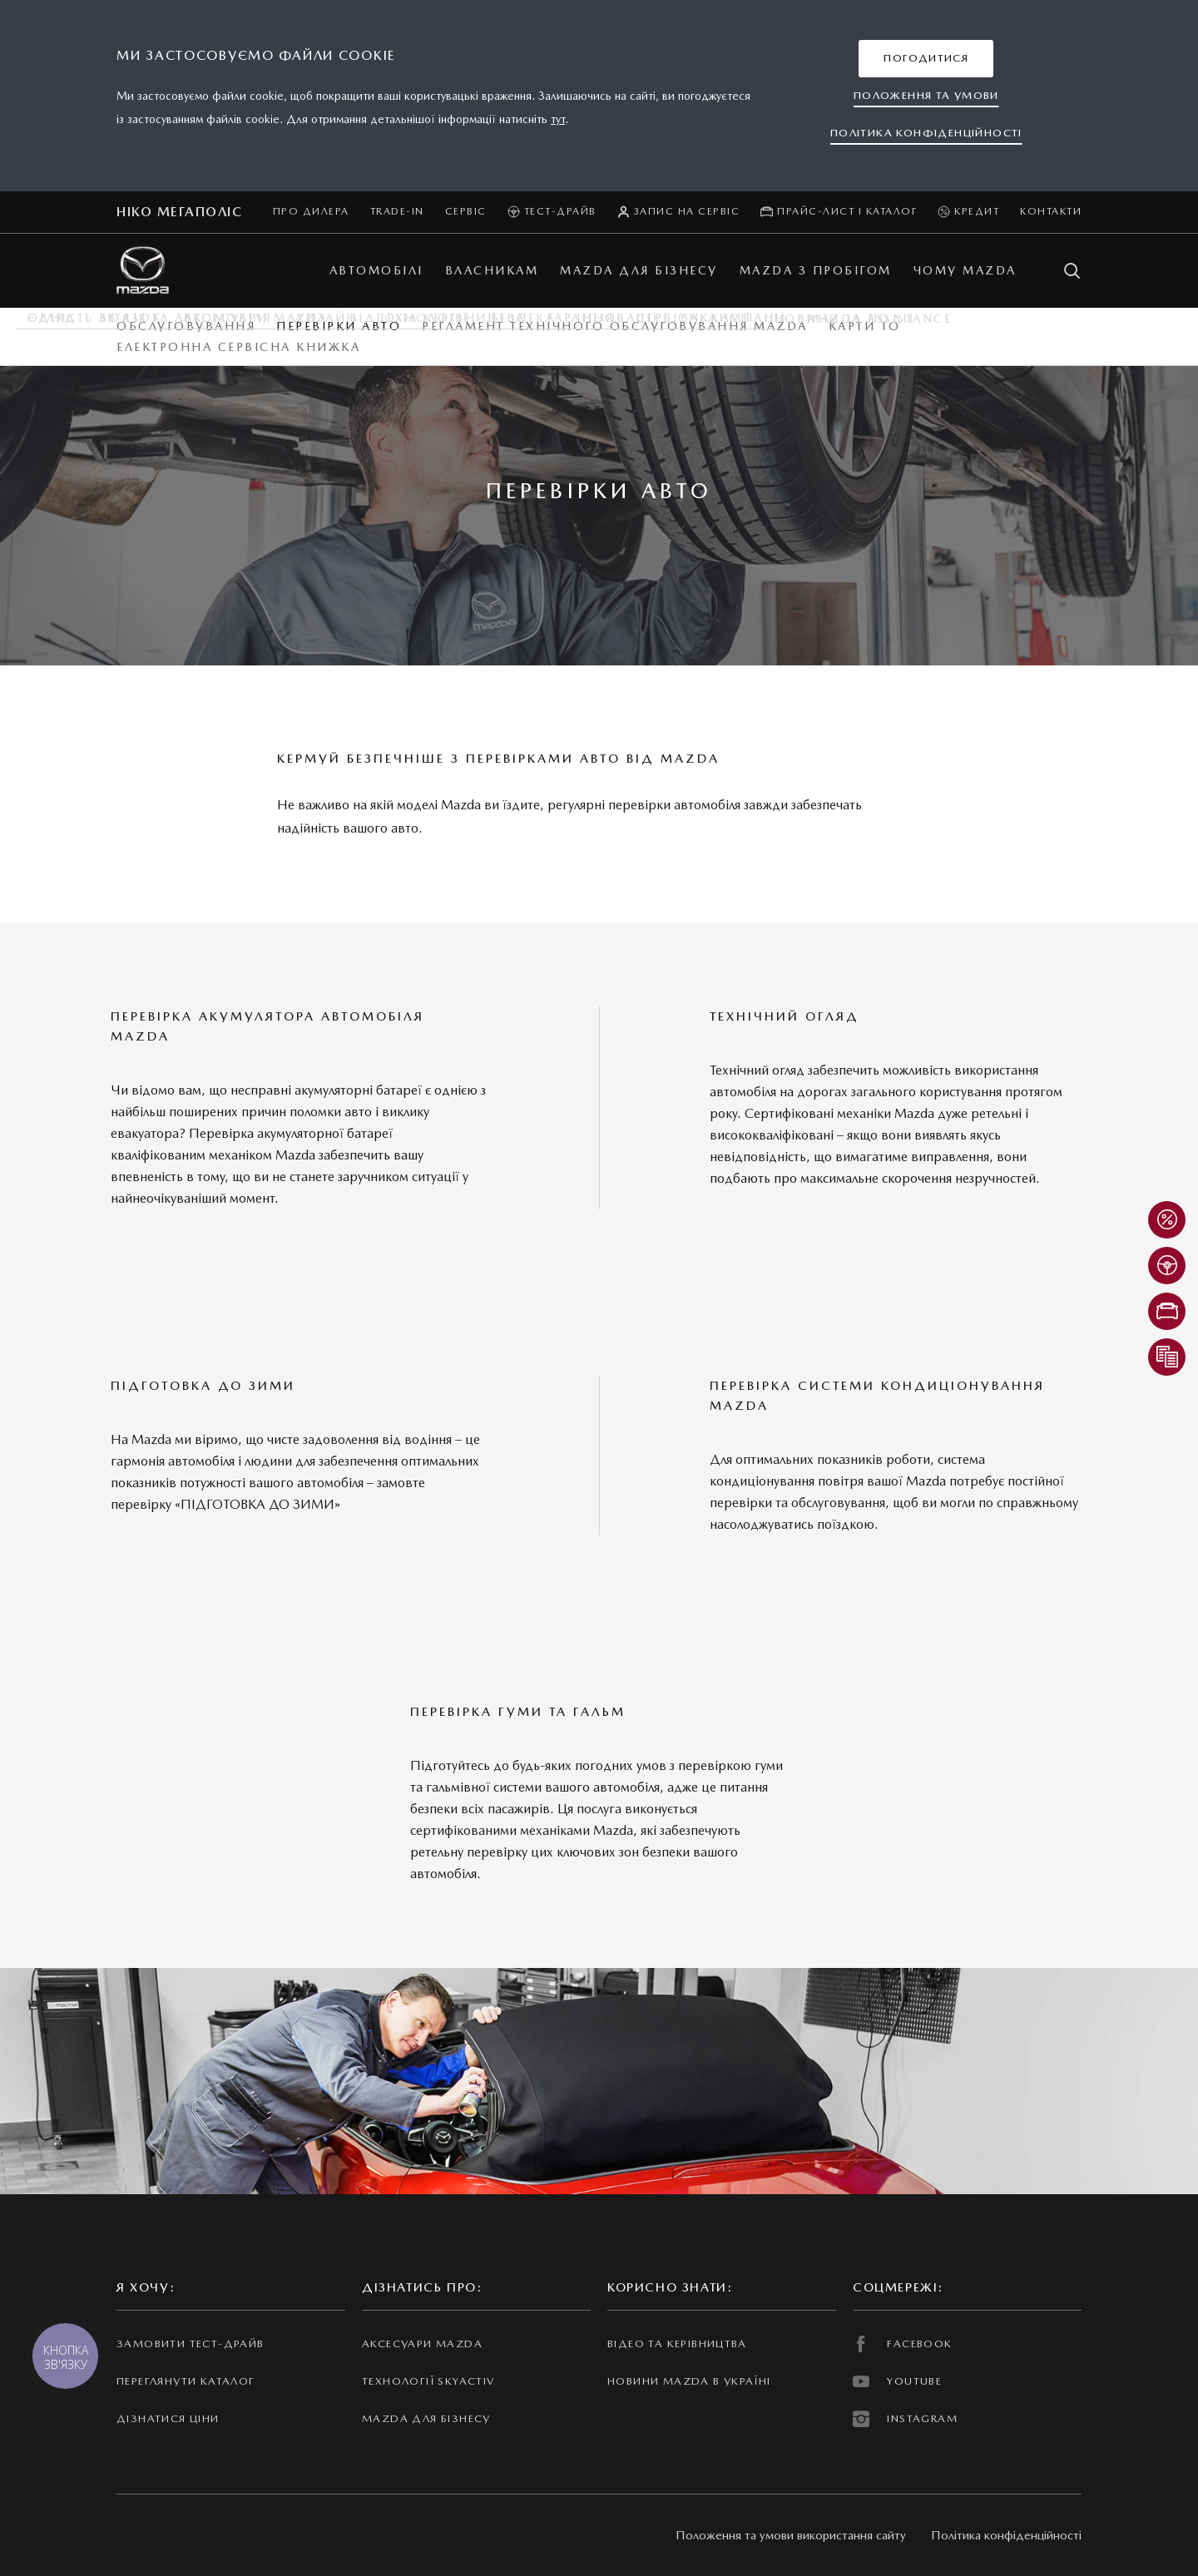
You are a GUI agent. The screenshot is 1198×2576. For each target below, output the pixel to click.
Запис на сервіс (678, 211)
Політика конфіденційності (1006, 2535)
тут (558, 119)
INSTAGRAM (905, 2418)
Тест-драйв (552, 211)
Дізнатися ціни (168, 2418)
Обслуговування (185, 326)
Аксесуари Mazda (422, 2343)
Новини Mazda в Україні (689, 2381)
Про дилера (311, 211)
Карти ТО (865, 326)
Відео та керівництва (677, 2343)
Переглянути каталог (185, 2381)
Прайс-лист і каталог (838, 211)
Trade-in (397, 211)
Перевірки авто (338, 326)
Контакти (1051, 211)
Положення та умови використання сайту (791, 2535)
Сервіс (466, 211)
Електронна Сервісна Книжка (238, 347)
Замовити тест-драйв (190, 2343)
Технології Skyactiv (428, 2381)
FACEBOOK (903, 2344)
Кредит (968, 211)
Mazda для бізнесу (426, 2418)
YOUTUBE (897, 2381)
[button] (926, 58)
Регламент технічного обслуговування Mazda (615, 326)
